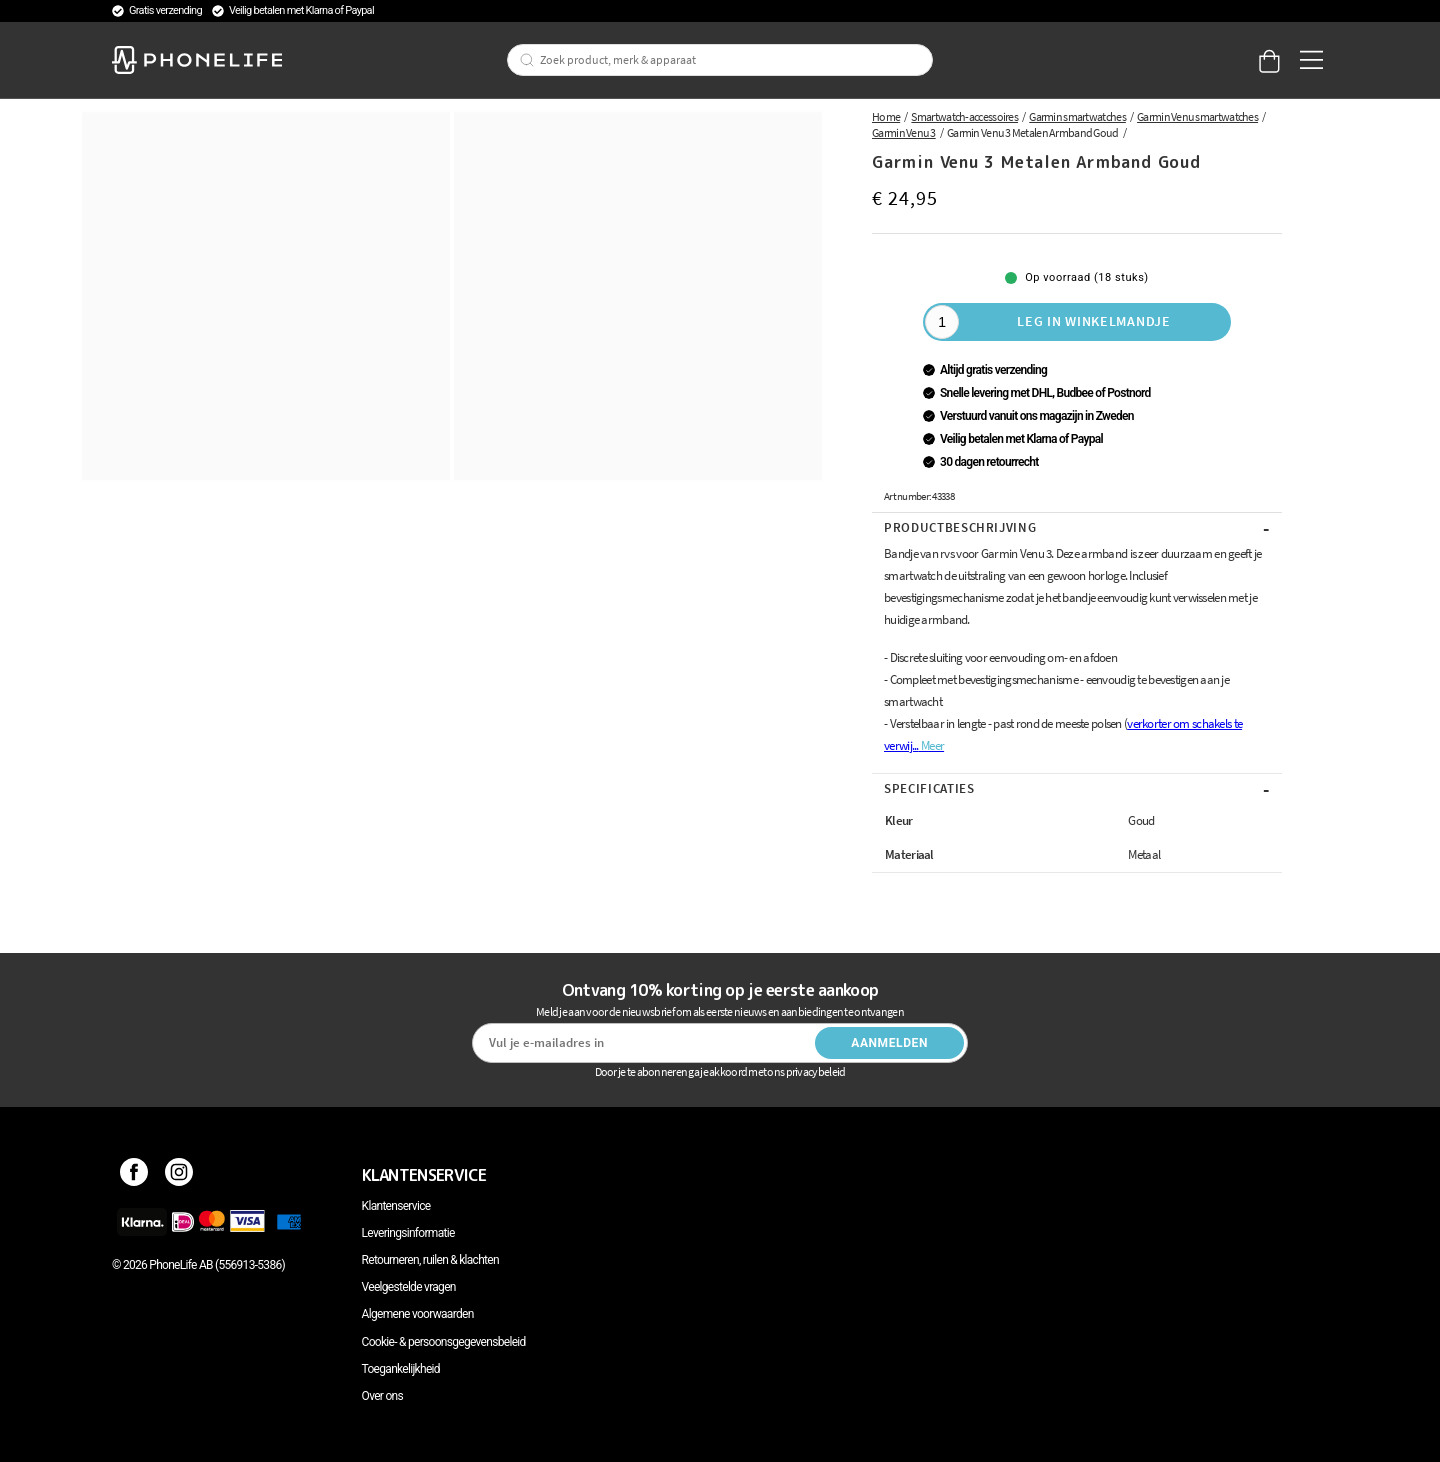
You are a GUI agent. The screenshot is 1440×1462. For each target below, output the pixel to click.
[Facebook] (134, 1175)
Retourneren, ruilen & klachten (430, 1260)
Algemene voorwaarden (418, 1314)
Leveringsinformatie (408, 1233)
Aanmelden (889, 1043)
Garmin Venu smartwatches (1197, 116)
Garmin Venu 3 (904, 132)
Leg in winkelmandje (1093, 321)
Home (886, 116)
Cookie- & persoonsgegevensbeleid (444, 1342)
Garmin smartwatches (1077, 116)
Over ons (382, 1396)
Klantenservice (396, 1206)
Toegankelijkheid (401, 1369)
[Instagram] (179, 1175)
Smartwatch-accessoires (964, 116)
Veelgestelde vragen (409, 1287)
